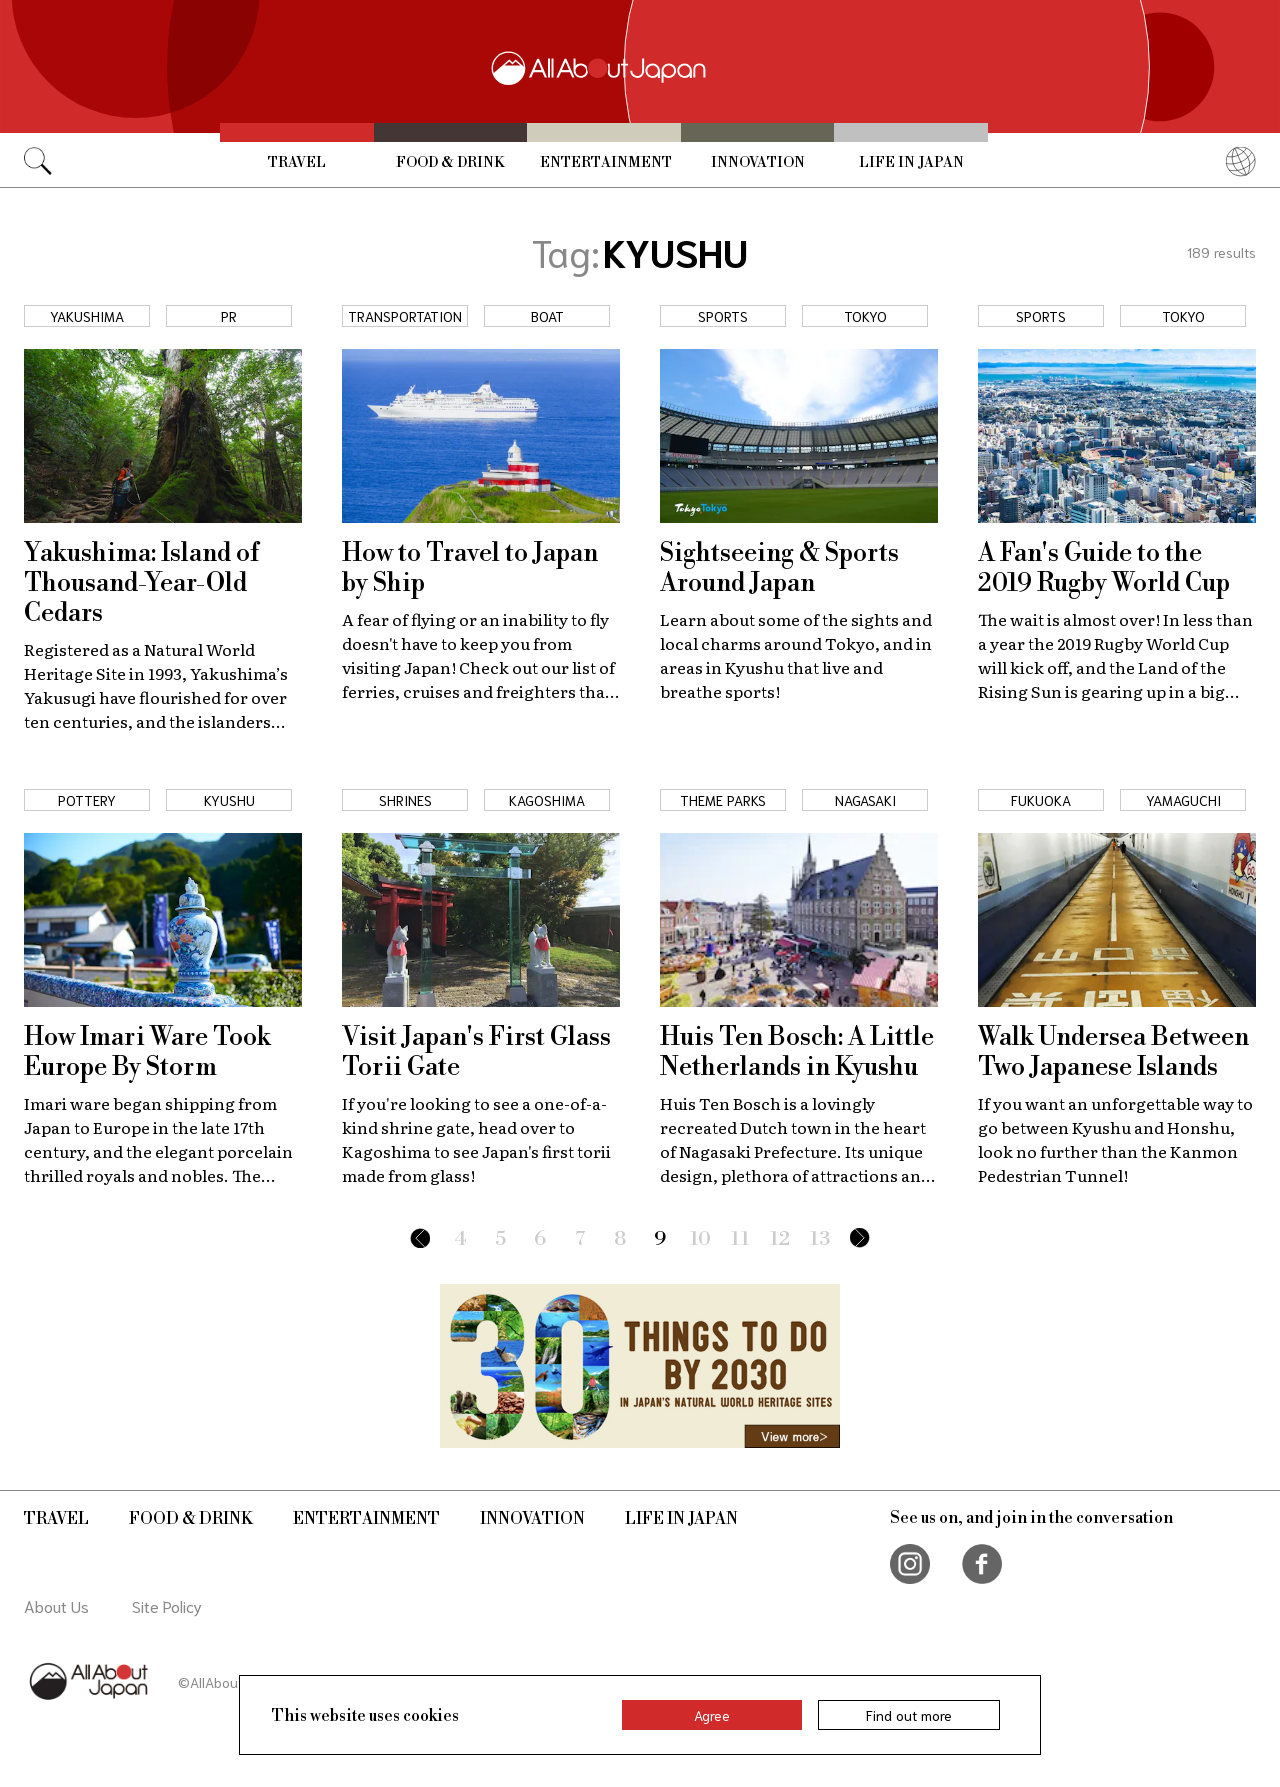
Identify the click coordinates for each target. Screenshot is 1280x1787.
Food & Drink (450, 163)
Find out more (909, 1715)
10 (700, 1239)
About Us (56, 1605)
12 (780, 1239)
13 (820, 1239)
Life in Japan (911, 163)
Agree (712, 1715)
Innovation (758, 163)
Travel (297, 163)
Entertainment (606, 163)
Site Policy (167, 1605)
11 (740, 1239)
